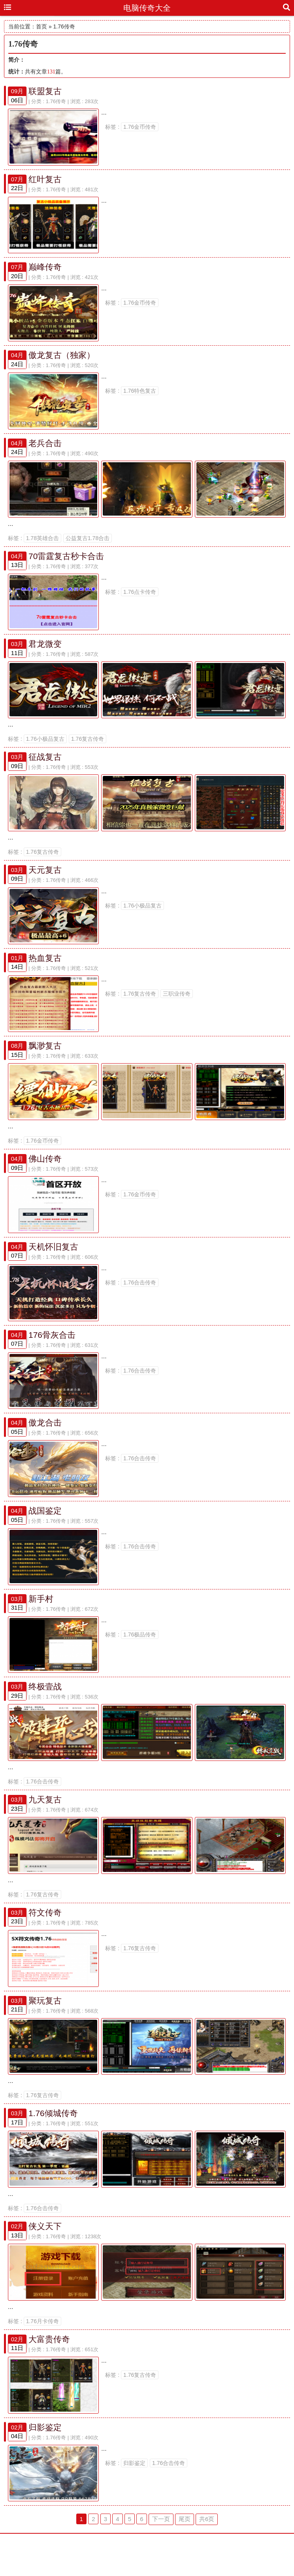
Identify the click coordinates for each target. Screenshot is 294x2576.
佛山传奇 (45, 1172)
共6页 (206, 2551)
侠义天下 (45, 2254)
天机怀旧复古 (53, 1262)
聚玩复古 (45, 2026)
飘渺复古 (45, 1058)
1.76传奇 (56, 101)
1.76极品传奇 (139, 1655)
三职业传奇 (176, 1005)
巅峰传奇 (45, 269)
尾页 (184, 2551)
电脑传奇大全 (147, 8)
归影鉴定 (45, 2458)
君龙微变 (45, 651)
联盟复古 (45, 91)
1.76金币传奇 (139, 127)
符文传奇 (45, 1936)
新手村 (40, 1619)
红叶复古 (45, 180)
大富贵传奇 (49, 2368)
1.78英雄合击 (42, 544)
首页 (41, 26)
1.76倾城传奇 (53, 2140)
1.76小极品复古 (45, 748)
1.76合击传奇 (139, 1298)
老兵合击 (45, 448)
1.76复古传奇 (87, 748)
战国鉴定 (45, 1530)
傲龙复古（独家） (61, 358)
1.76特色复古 (139, 395)
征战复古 (45, 765)
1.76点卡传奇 (139, 598)
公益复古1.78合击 (87, 544)
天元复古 (45, 880)
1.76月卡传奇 (42, 2351)
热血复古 (45, 969)
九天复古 (45, 1822)
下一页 (161, 2551)
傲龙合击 (45, 1440)
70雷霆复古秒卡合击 (66, 562)
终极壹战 (45, 1708)
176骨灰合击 (51, 1351)
